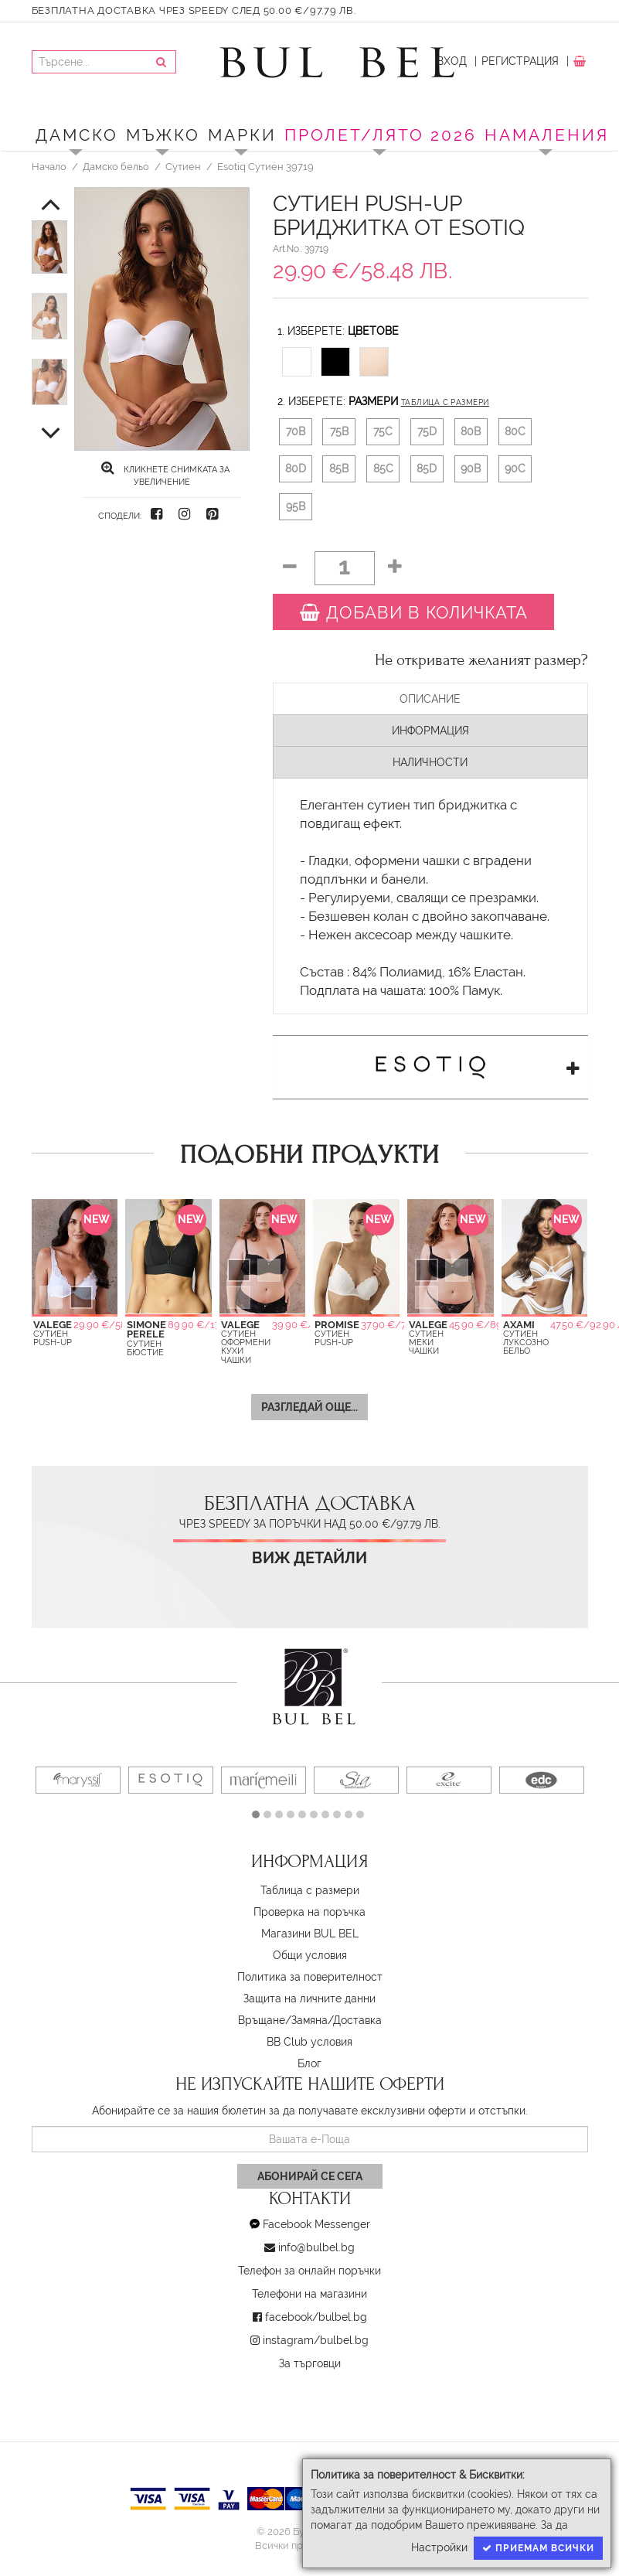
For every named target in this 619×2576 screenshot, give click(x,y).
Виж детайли (309, 1558)
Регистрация (520, 61)
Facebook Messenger (316, 2224)
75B (339, 431)
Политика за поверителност (310, 1977)
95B (295, 506)
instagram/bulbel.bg (316, 2340)
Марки (242, 135)
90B (471, 468)
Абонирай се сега (309, 2176)
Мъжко (163, 135)
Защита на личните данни (309, 1998)
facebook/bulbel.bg (316, 2317)
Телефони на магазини (309, 2294)
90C (515, 468)
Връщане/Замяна (283, 2020)
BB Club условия (309, 2042)
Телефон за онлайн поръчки (309, 2270)
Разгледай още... (309, 1407)
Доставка (357, 2020)
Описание (430, 699)
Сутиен (183, 166)
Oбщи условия (310, 1955)
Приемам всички (538, 2548)
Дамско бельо (116, 166)
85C (383, 468)
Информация (430, 730)
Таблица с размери (445, 402)
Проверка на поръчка (309, 1912)
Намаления (547, 135)
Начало (49, 166)
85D (427, 468)
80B (471, 431)
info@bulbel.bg (316, 2247)
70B (295, 431)
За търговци (310, 2363)
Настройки (439, 2547)
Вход (452, 61)
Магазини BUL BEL (310, 1933)
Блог (309, 2063)
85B (339, 468)
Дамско (77, 135)
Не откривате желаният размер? (481, 660)
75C (383, 431)
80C (515, 431)
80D (295, 468)
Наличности (430, 762)
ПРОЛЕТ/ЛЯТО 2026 (380, 135)
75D (427, 431)
